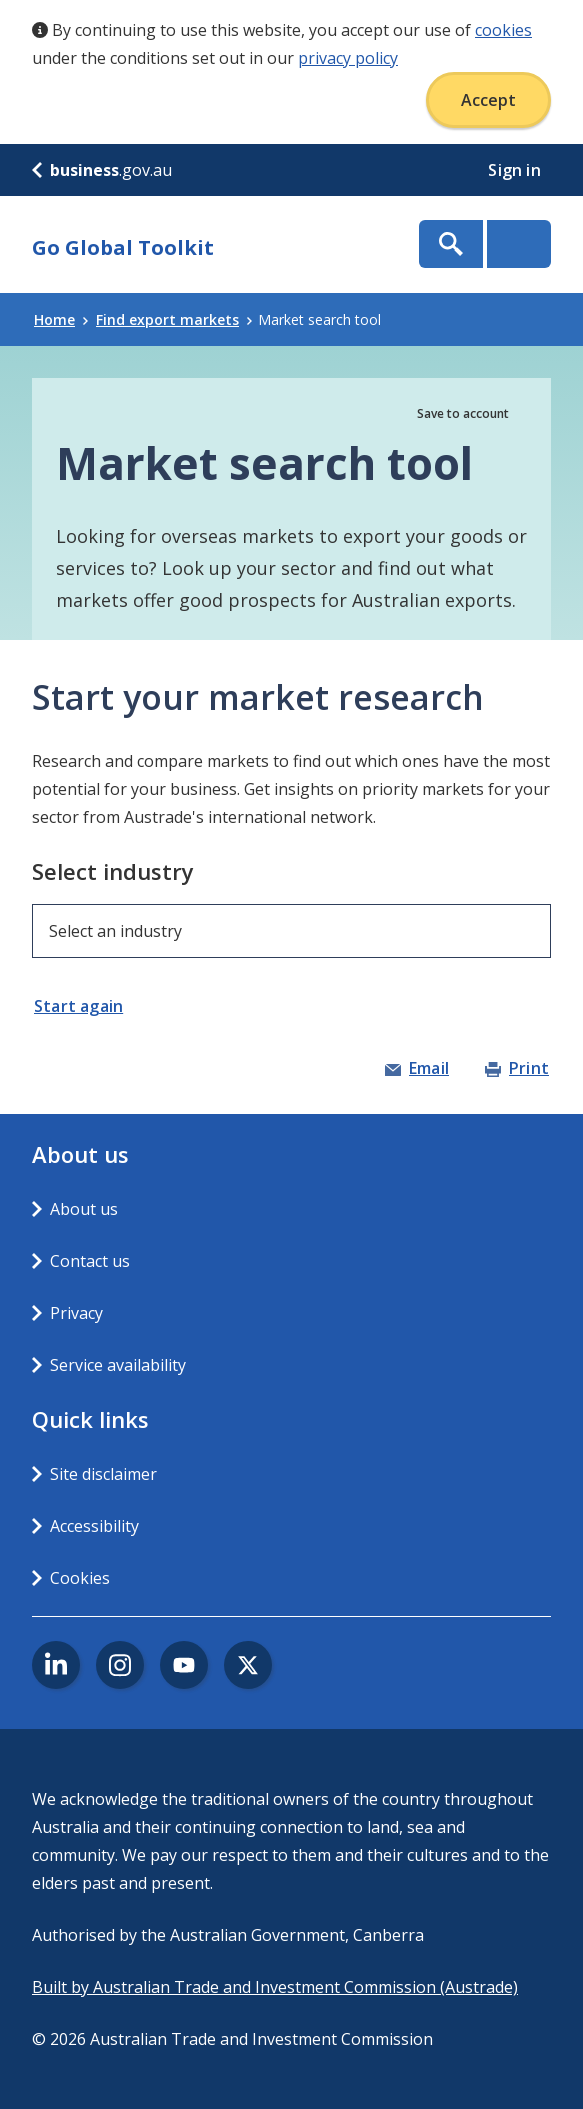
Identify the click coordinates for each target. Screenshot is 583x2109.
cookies (503, 30)
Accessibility (94, 1526)
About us (84, 1209)
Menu (519, 244)
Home (61, 319)
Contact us (90, 1261)
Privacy (76, 1313)
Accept (488, 100)
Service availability (118, 1365)
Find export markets (174, 319)
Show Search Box (451, 244)
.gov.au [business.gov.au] (102, 170)
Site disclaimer (103, 1474)
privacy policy (348, 58)
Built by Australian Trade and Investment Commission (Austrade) (275, 1987)
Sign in (516, 170)
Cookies (80, 1578)
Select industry (113, 871)
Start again (78, 1006)
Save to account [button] (463, 413)
